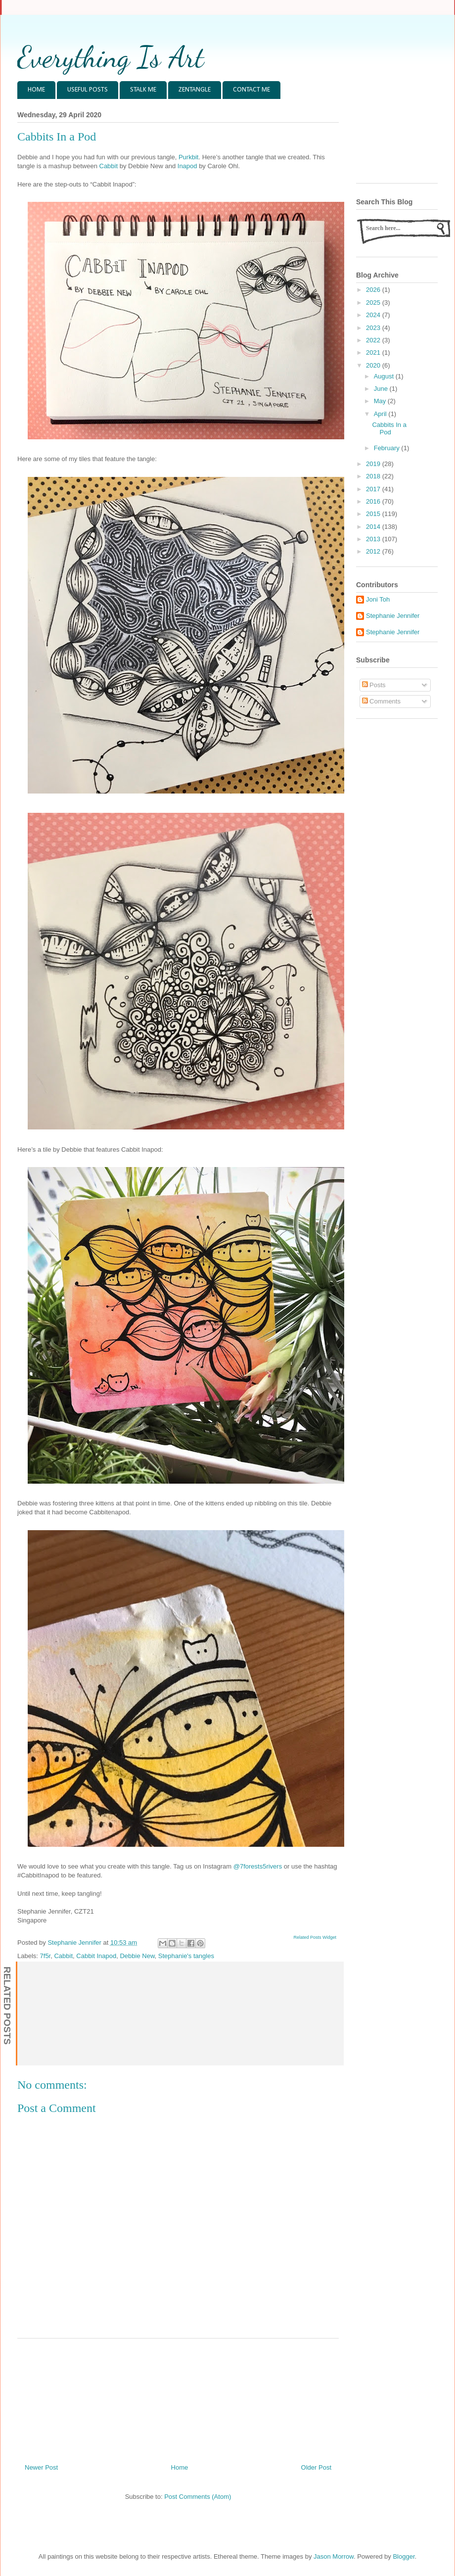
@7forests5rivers (257, 1866)
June (382, 388)
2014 (374, 526)
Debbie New (137, 1956)
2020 (374, 365)
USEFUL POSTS (87, 90)
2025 (374, 302)
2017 (374, 489)
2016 (374, 501)
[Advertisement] (178, 2397)
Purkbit (188, 157)
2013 (374, 539)
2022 (374, 340)
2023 (374, 327)
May (381, 401)
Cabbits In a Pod (389, 428)
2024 (374, 315)
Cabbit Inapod (96, 1956)
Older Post (316, 2467)
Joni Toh (378, 599)
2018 (374, 476)
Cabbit (108, 166)
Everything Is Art (110, 57)
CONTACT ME (251, 90)
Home (179, 2467)
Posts (374, 685)
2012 (374, 551)
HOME (36, 90)
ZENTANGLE (195, 90)
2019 (374, 464)
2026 (374, 289)
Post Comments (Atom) (197, 2496)
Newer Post (41, 2467)
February (388, 448)
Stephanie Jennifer (392, 615)
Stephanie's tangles (186, 1956)
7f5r (45, 1956)
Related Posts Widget (314, 1937)
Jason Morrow (334, 2556)
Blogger (403, 2556)
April (381, 414)
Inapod (187, 166)
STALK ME (143, 90)
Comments (381, 701)
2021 (374, 352)
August (385, 376)
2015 (374, 513)
